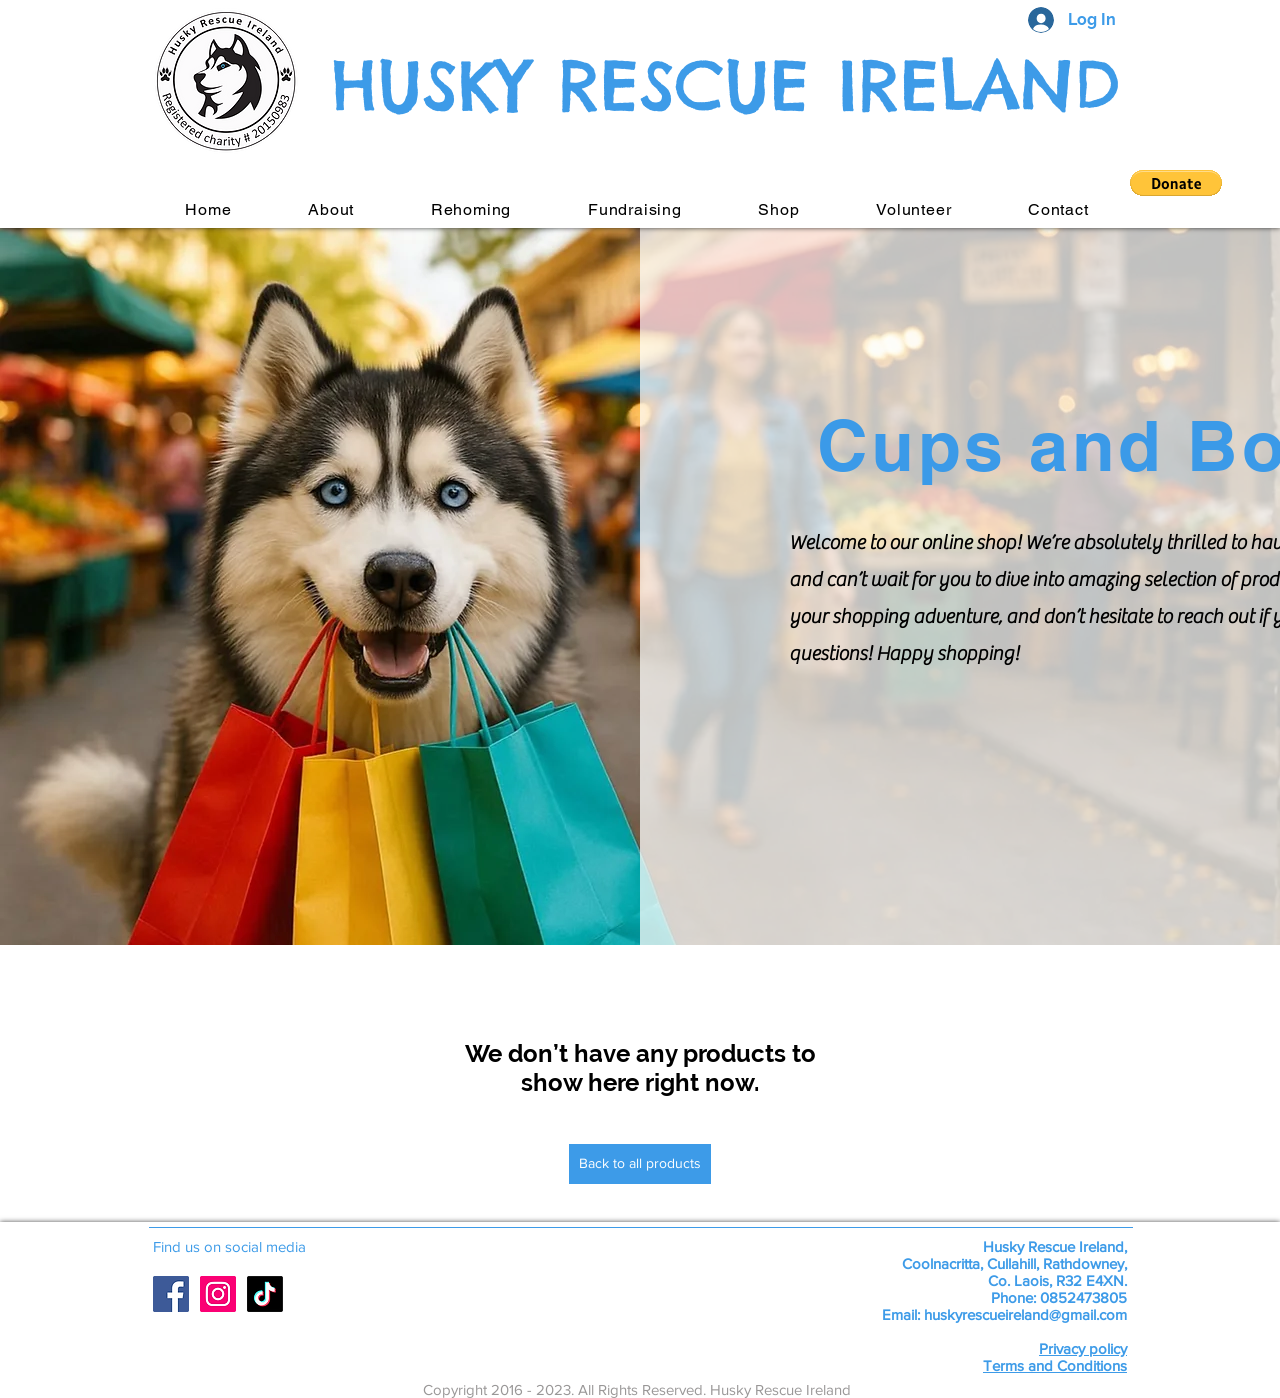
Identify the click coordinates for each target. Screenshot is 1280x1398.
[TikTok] (265, 1294)
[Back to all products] (640, 1164)
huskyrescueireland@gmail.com (1025, 1314)
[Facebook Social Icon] (171, 1294)
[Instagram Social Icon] (218, 1294)
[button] (1176, 183)
